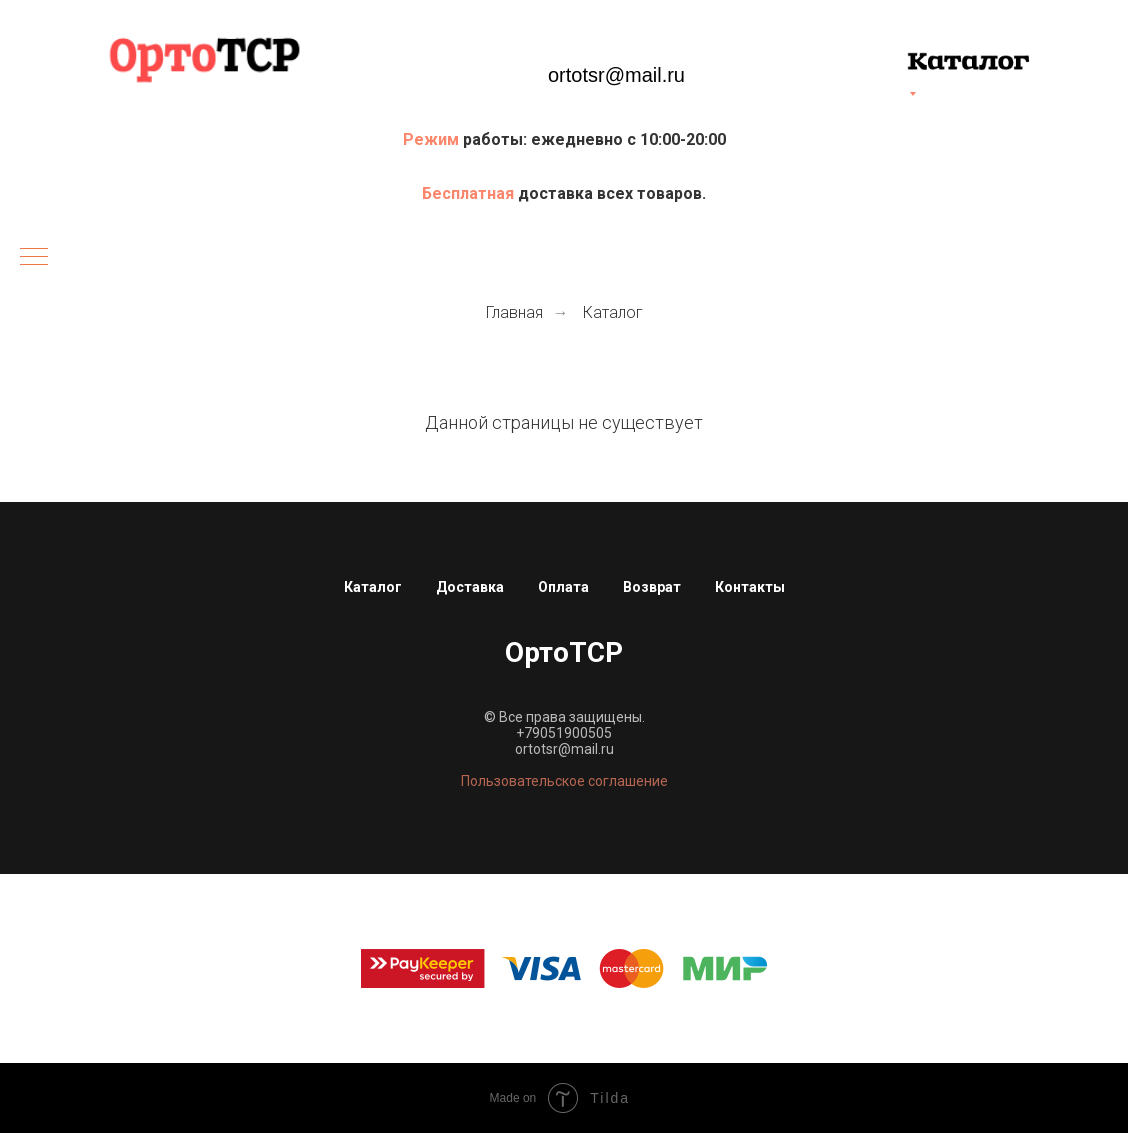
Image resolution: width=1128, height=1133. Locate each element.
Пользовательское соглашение (564, 781)
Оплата (563, 587)
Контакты (750, 587)
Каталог (613, 312)
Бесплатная (470, 193)
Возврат (652, 587)
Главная (514, 312)
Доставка (470, 587)
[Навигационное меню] (34, 258)
